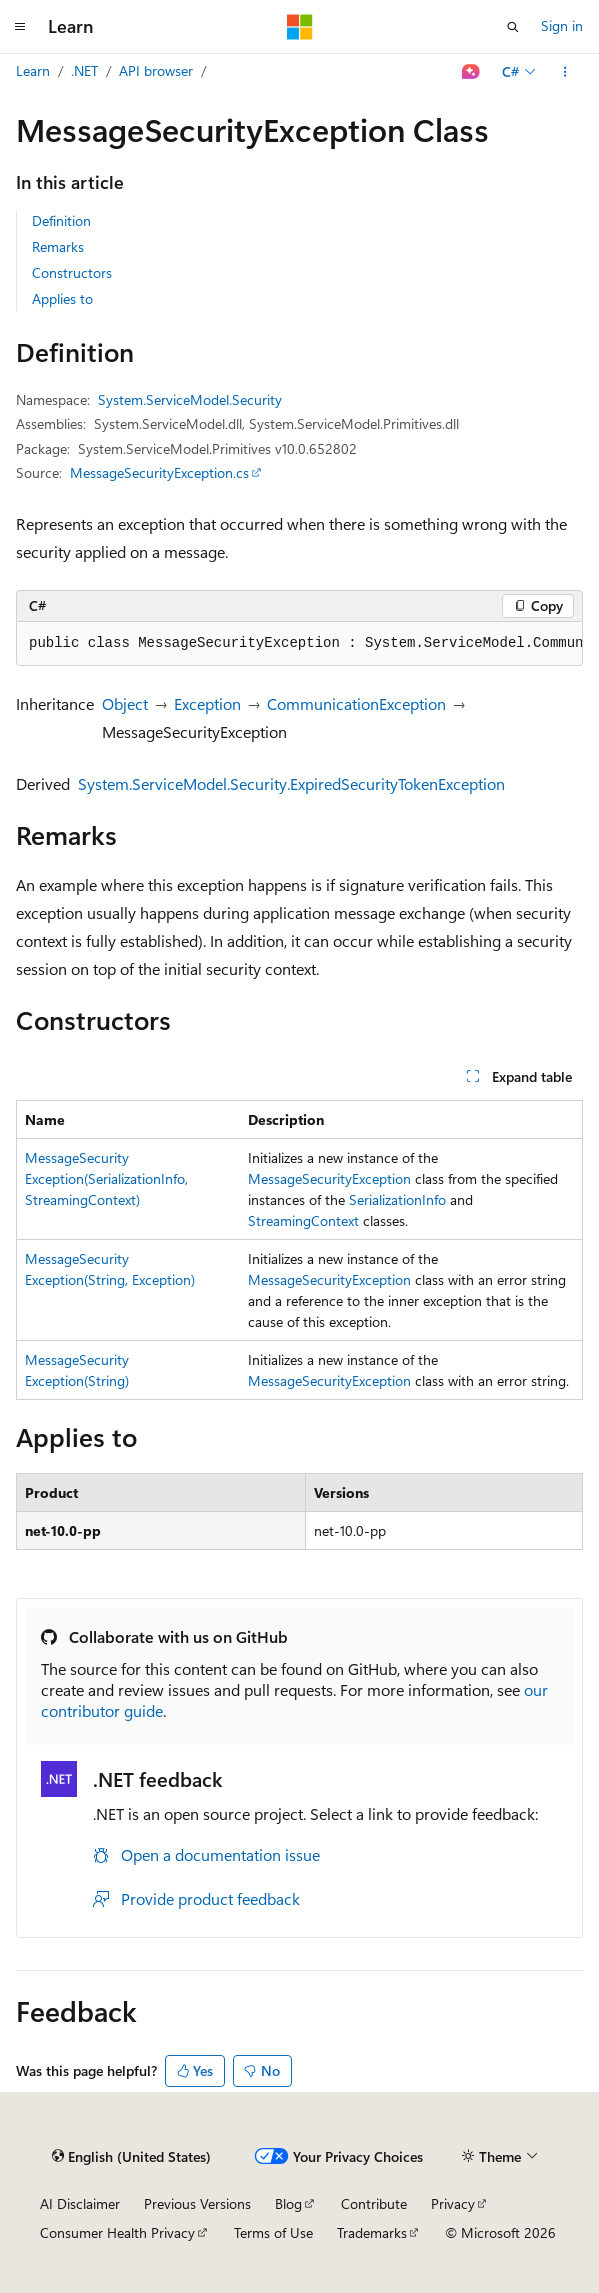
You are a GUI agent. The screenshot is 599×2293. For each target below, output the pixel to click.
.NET (84, 70)
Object (125, 703)
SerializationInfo (397, 1199)
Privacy (453, 2203)
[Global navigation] (20, 27)
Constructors (72, 272)
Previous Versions (197, 2203)
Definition (61, 220)
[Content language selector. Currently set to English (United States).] (131, 2157)
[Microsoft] (300, 27)
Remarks (58, 246)
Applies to (62, 298)
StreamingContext (303, 1220)
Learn (33, 70)
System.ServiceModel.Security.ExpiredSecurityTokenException (291, 783)
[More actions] (565, 72)
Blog (288, 2203)
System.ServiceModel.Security (190, 399)
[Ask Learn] (471, 72)
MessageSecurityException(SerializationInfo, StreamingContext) (106, 1178)
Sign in (562, 25)
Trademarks (372, 2232)
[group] (299, 644)
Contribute (374, 2203)
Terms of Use (273, 2232)
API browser (156, 70)
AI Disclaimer (80, 2203)
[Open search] (513, 27)
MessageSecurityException (329, 1178)
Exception (207, 703)
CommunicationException (356, 703)
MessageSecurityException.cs (159, 472)
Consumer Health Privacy (117, 2232)
